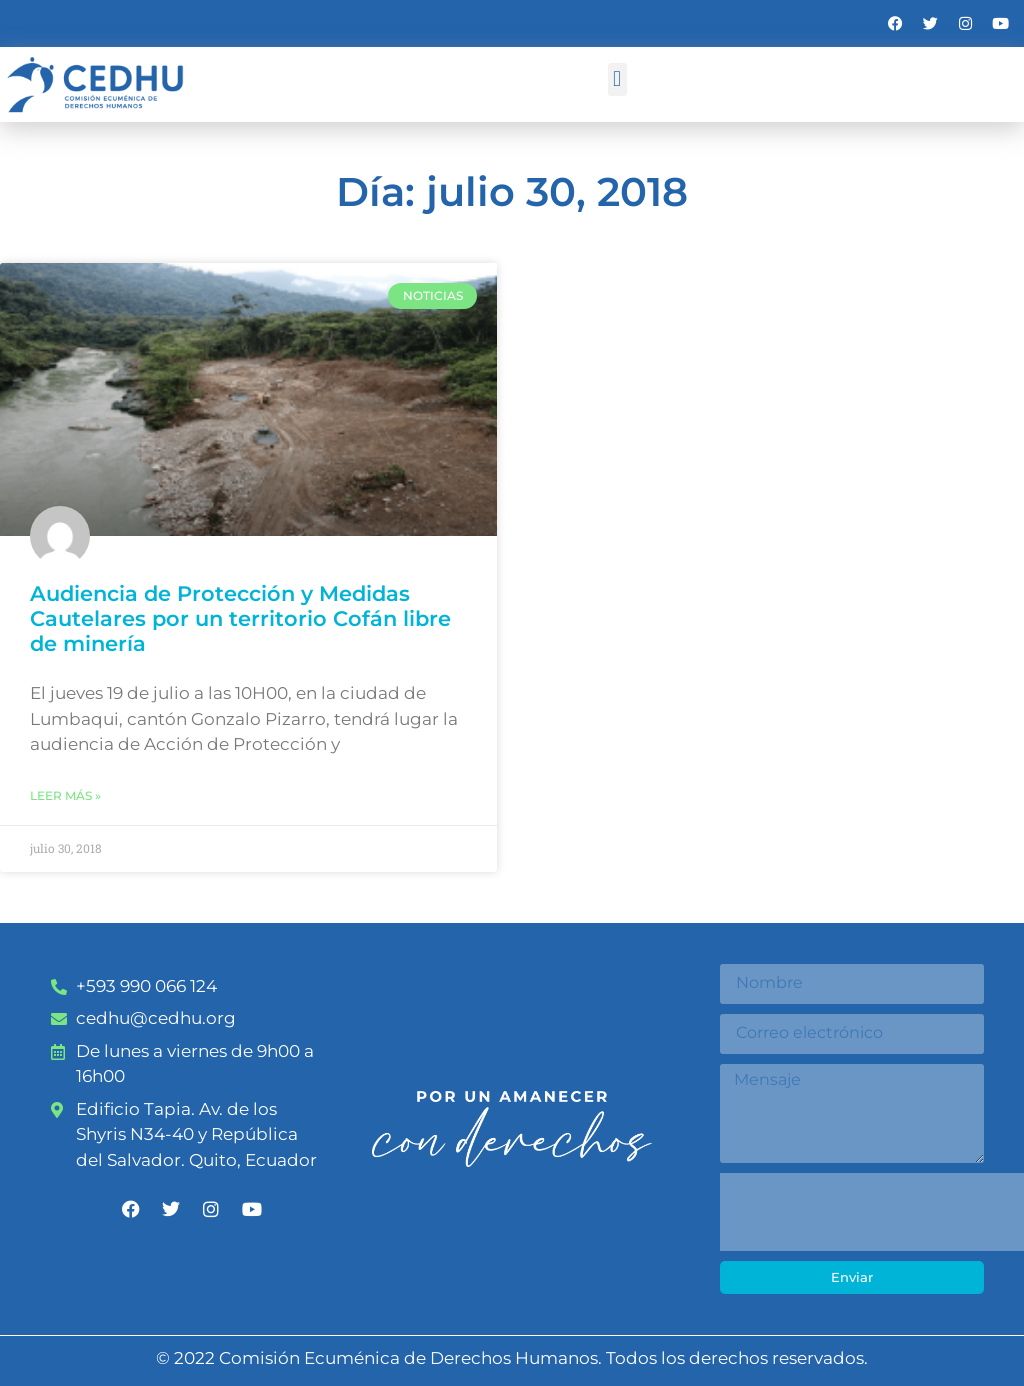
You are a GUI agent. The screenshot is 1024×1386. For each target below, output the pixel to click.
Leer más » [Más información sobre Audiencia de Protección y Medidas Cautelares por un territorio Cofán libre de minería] (65, 795)
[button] (617, 79)
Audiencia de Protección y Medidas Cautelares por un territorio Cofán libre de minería (240, 618)
